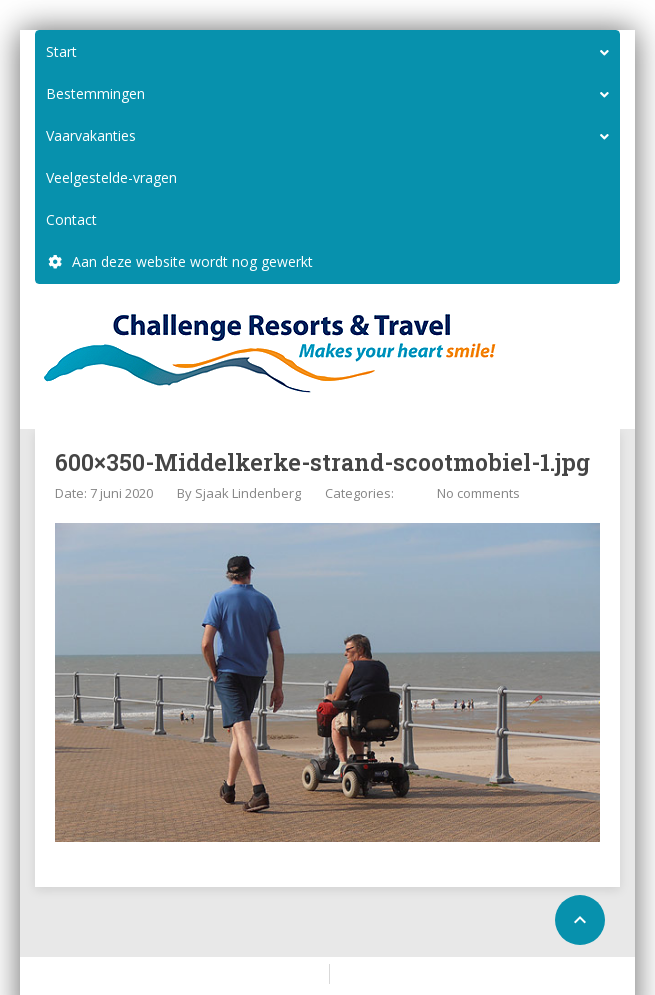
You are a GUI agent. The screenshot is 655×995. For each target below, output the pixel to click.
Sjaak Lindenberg (248, 493)
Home (296, 973)
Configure (372, 973)
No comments (478, 493)
